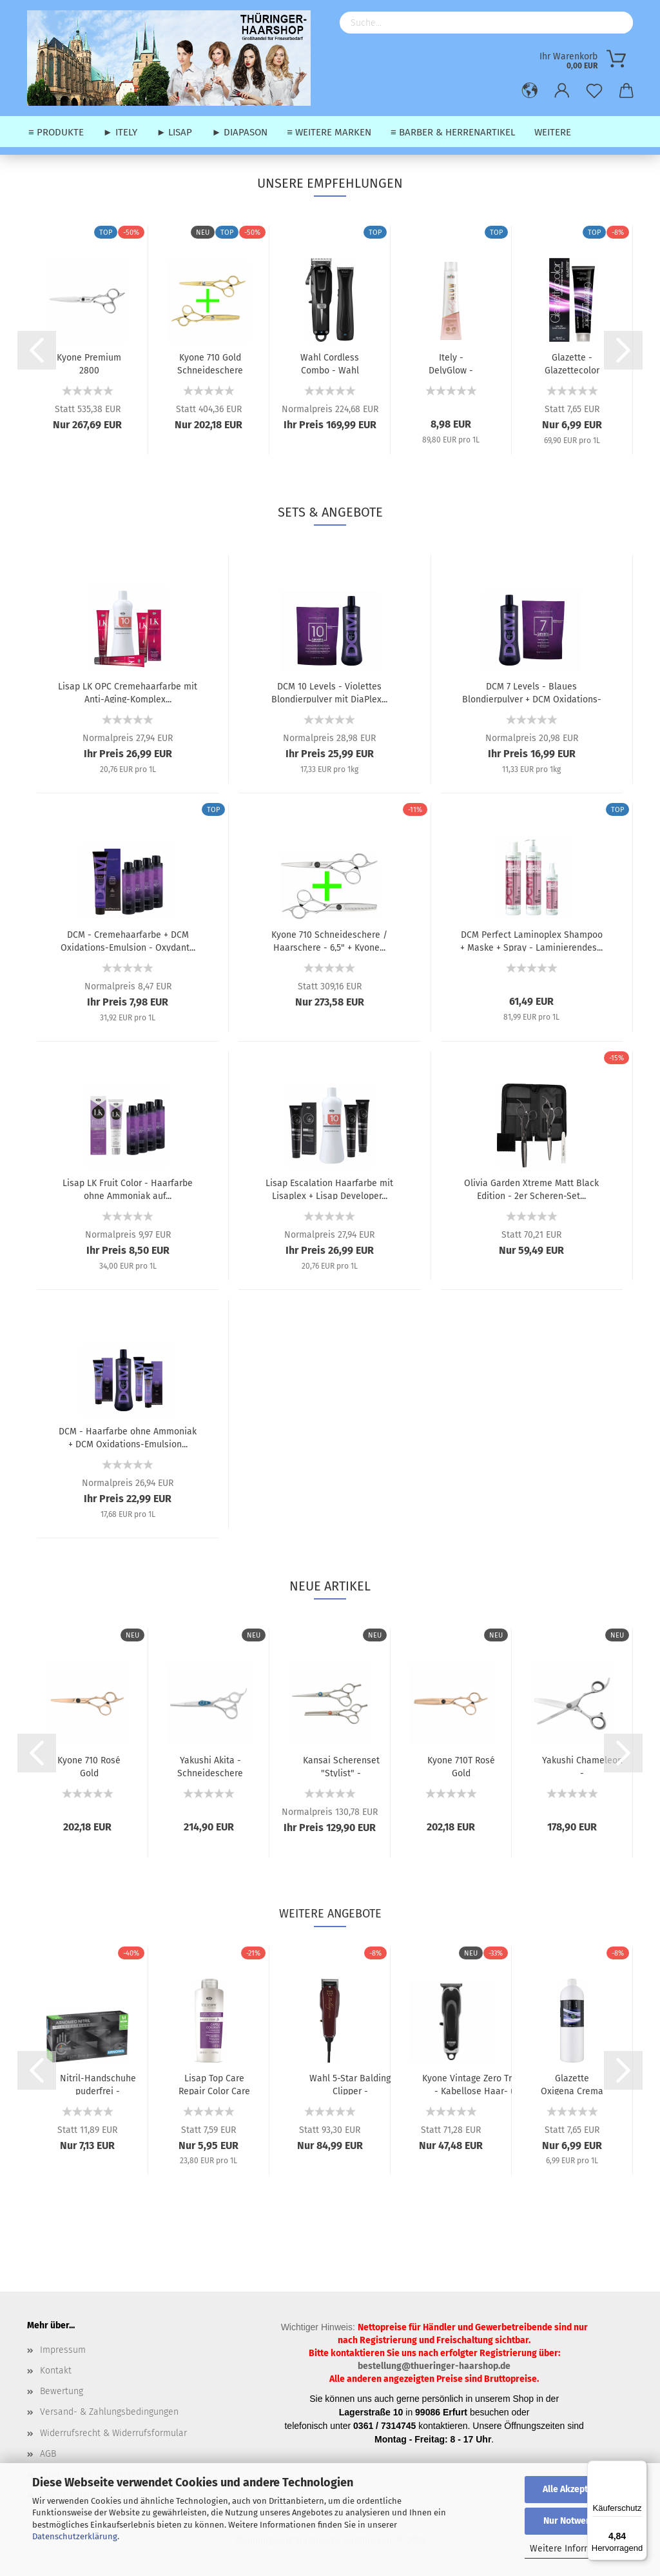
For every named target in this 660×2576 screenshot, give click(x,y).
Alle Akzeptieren (576, 2489)
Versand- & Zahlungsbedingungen (109, 2411)
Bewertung (61, 2391)
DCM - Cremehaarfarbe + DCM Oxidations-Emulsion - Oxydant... (128, 940)
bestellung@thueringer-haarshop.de (434, 2366)
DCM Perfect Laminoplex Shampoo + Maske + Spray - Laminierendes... (531, 940)
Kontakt (56, 2370)
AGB (48, 2453)
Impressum (63, 2349)
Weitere (552, 132)
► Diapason (239, 132)
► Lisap (175, 132)
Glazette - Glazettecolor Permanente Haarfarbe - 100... (572, 363)
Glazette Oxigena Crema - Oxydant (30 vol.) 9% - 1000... (572, 2084)
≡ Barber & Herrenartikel (453, 132)
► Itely (120, 132)
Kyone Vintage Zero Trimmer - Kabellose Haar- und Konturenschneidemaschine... (480, 2084)
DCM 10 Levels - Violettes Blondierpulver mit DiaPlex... (329, 692)
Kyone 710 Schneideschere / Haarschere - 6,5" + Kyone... (329, 940)
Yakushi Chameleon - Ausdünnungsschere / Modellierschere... (582, 1766)
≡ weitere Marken (329, 132)
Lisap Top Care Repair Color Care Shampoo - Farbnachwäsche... (214, 2084)
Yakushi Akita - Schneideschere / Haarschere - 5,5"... (210, 1766)
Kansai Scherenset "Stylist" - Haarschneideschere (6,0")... (340, 1766)
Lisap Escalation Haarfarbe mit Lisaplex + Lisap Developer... (329, 1189)
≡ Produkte (56, 132)
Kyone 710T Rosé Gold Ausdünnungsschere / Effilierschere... (461, 1766)
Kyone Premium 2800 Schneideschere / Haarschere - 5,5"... (89, 363)
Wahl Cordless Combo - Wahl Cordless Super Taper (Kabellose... (330, 363)
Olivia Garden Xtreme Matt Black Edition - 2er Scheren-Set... (531, 1189)
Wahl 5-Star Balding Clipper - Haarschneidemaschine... (350, 2084)
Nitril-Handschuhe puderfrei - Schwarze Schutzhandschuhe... (97, 2084)
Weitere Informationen (576, 2548)
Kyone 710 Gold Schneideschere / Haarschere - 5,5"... (210, 363)
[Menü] (639, 2468)
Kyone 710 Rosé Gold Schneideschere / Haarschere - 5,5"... (89, 1766)
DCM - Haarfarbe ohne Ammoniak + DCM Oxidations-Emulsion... (128, 1437)
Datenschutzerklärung (74, 2536)
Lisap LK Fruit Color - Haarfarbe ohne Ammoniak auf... (128, 1189)
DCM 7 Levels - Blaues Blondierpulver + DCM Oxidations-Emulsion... (531, 692)
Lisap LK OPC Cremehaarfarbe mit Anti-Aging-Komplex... (127, 692)
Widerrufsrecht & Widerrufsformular (113, 2433)
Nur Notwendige (576, 2520)
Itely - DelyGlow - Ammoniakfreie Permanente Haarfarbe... (451, 363)
